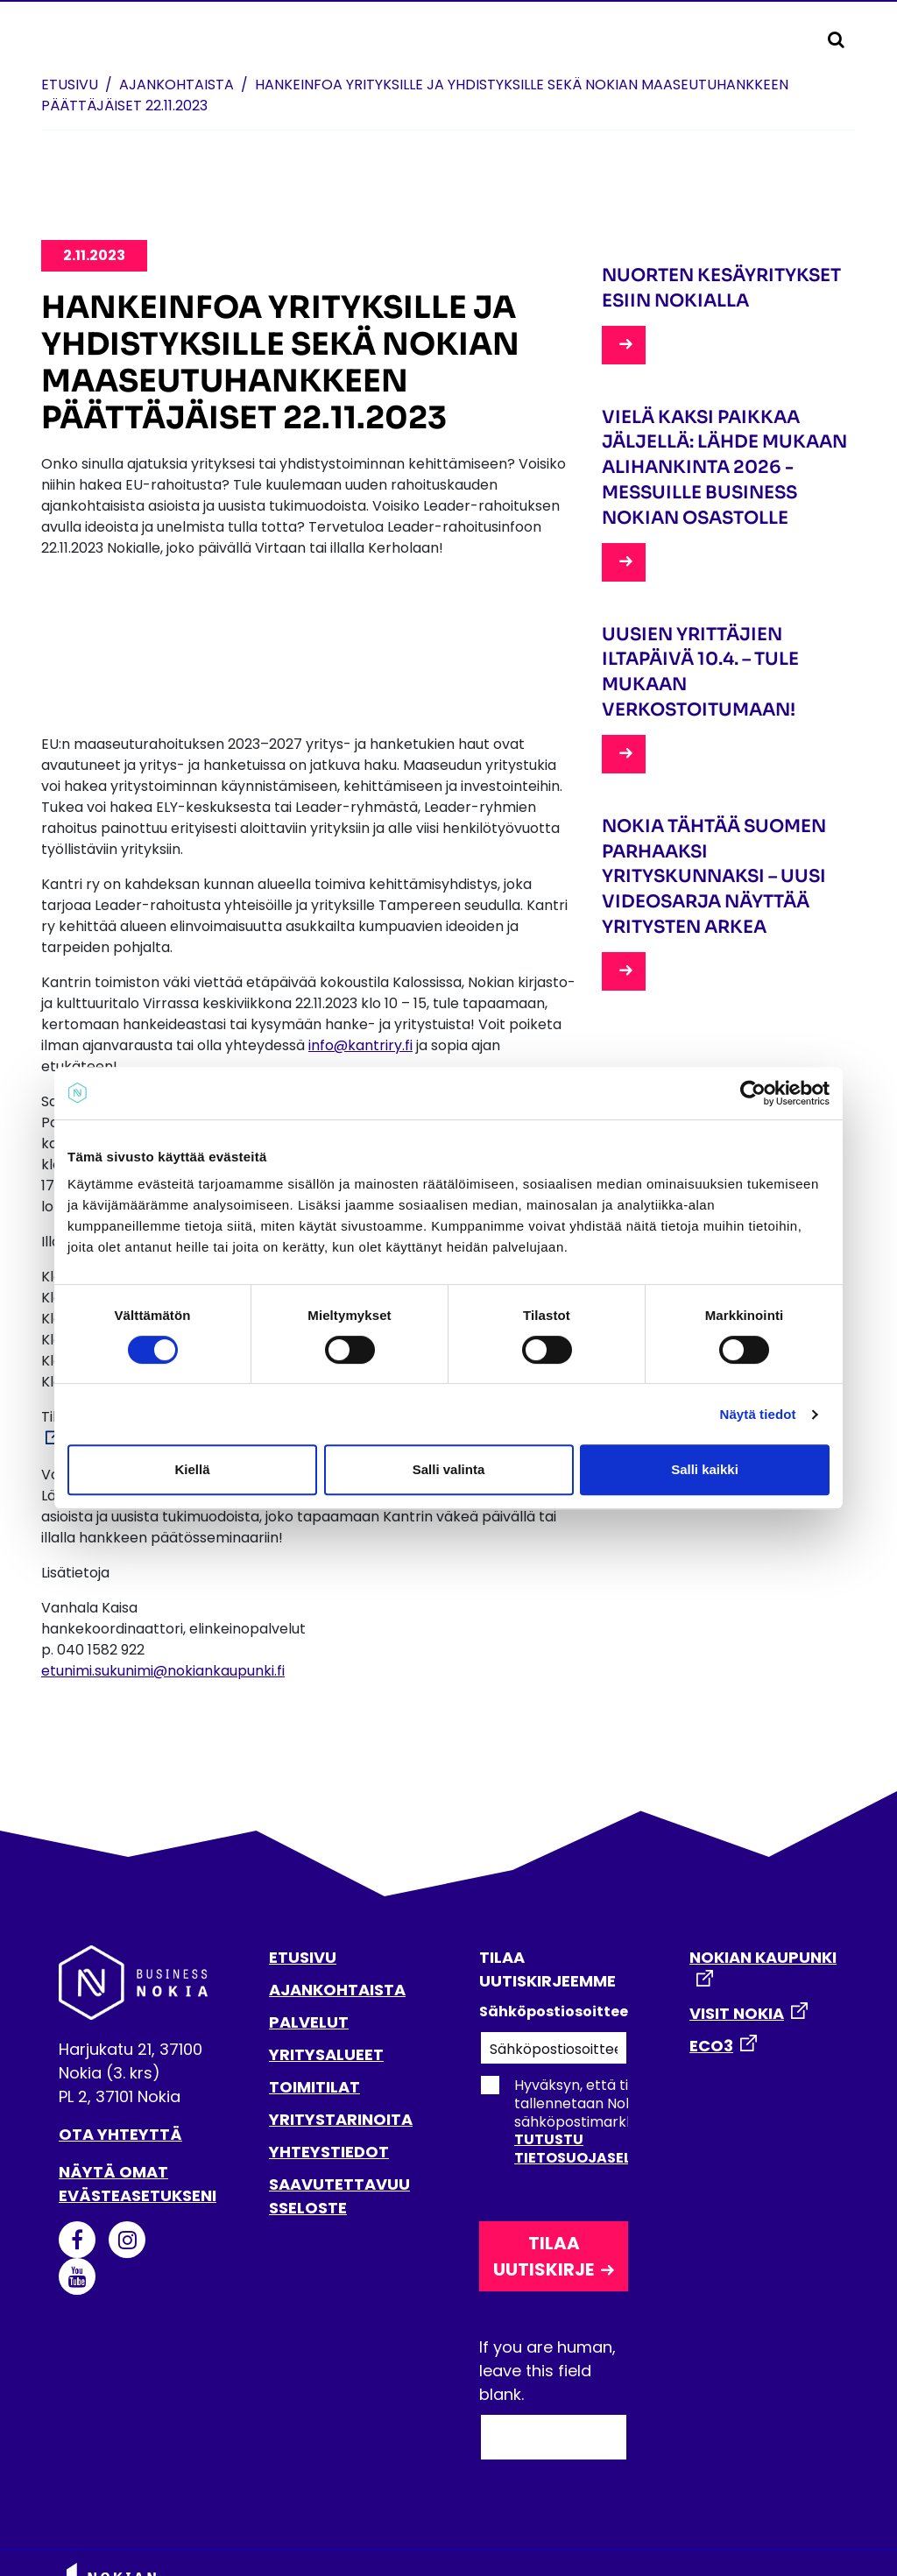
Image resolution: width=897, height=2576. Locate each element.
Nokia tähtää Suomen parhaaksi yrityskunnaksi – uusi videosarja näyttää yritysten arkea (714, 876)
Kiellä (191, 1469)
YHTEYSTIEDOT (329, 2152)
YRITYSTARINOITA (341, 2119)
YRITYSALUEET (326, 2054)
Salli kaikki (704, 1469)
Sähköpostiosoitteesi (553, 2011)
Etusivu (69, 84)
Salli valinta (449, 1469)
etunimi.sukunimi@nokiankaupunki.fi (163, 1671)
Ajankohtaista (176, 84)
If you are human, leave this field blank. (547, 2370)
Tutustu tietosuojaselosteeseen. (614, 2148)
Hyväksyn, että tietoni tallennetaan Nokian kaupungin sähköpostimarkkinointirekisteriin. (612, 2121)
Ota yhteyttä (120, 2134)
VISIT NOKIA (736, 2013)
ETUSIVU (302, 1957)
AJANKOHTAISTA (337, 1990)
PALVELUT (309, 2022)
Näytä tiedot (758, 1414)
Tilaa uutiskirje (543, 2256)
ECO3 (711, 2046)
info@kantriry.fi (360, 1045)
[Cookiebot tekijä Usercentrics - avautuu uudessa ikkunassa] (753, 1093)
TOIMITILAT (314, 2087)
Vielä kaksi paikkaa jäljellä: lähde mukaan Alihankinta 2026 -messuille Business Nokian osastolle (724, 467)
